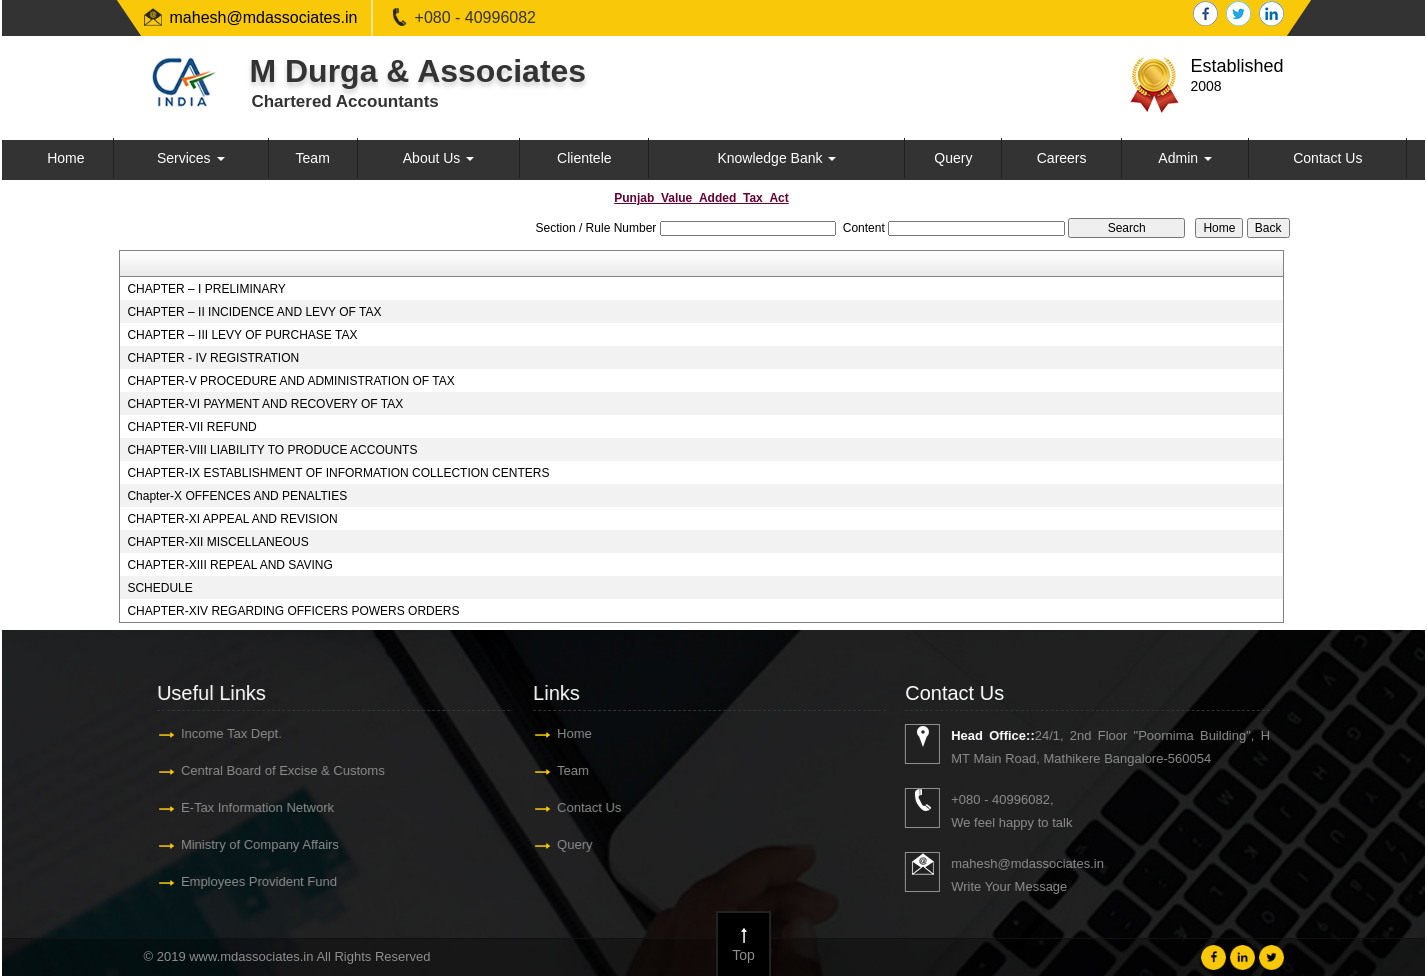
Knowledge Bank (776, 158)
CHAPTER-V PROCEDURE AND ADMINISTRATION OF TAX (290, 381)
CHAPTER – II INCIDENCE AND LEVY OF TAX (254, 312)
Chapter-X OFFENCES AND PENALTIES (237, 496)
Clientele (584, 158)
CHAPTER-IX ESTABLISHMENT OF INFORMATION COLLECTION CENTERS (338, 473)
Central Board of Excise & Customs (276, 770)
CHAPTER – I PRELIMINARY (206, 289)
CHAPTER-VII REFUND (191, 427)
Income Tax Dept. (224, 733)
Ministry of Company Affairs (253, 844)
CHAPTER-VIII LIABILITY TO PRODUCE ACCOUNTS (272, 450)
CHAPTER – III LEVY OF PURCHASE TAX (242, 335)
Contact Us (1327, 158)
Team (313, 158)
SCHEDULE (159, 588)
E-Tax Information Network (250, 807)
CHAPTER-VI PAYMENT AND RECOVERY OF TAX (265, 404)
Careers (1062, 158)
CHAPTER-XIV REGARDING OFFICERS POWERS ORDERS (293, 611)
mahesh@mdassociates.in (264, 17)
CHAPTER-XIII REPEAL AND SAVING (229, 565)
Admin (1185, 158)
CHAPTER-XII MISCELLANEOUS (217, 542)
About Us (438, 158)
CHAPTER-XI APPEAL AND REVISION (232, 519)
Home (65, 158)
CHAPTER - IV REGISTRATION (213, 358)
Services (191, 158)
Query (953, 158)
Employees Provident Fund (252, 881)
